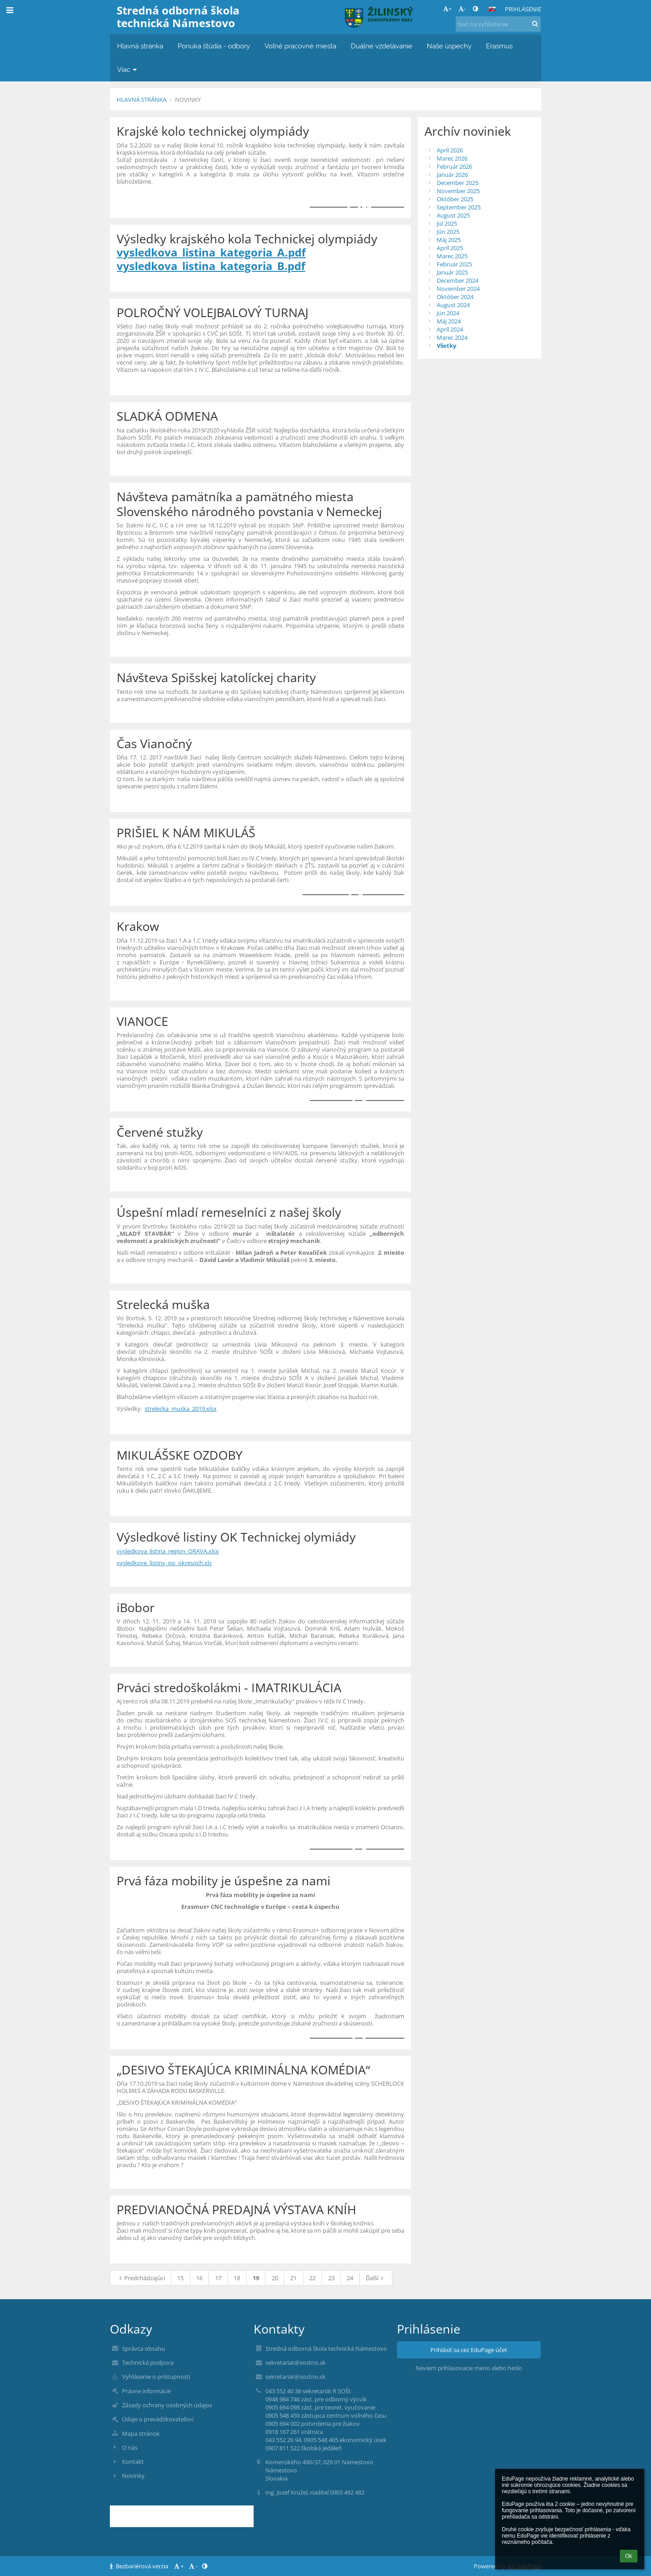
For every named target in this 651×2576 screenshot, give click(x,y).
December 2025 (457, 183)
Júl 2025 (447, 223)
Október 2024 (455, 297)
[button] (492, 9)
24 (350, 2278)
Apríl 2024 (450, 329)
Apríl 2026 (450, 150)
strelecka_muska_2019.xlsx (181, 1408)
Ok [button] (628, 2556)
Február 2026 (454, 166)
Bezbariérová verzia (140, 2566)
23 (331, 2278)
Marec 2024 (452, 337)
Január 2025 (452, 272)
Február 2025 (454, 264)
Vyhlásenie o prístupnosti (156, 2376)
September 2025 (459, 207)
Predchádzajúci (141, 2278)
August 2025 (453, 215)
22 (312, 2278)
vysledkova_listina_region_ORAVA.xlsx (168, 1551)
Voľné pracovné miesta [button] (300, 46)
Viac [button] (128, 69)
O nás (129, 2447)
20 (275, 2278)
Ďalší (376, 2278)
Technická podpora (148, 2362)
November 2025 (458, 191)
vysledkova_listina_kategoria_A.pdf (211, 252)
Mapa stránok (141, 2433)
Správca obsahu (143, 2348)
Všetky (446, 346)
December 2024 (457, 280)
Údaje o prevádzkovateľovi (157, 2419)
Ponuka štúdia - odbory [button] (214, 46)
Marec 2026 (452, 158)
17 (218, 2278)
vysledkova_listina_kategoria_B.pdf (211, 265)
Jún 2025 (448, 232)
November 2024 (458, 289)
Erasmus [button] (499, 46)
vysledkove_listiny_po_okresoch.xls (164, 1563)
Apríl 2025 (450, 248)
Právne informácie (146, 2391)
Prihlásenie (523, 9)
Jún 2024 (448, 313)
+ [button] (447, 9)
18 (237, 2278)
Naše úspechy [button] (449, 46)
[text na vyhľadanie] (498, 24)
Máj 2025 (449, 240)
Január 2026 (452, 175)
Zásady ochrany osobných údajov (167, 2405)
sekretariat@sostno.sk (295, 2362)
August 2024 (453, 305)
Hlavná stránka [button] (140, 46)
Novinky (188, 99)
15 (180, 2278)
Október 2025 (455, 199)
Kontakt (133, 2461)
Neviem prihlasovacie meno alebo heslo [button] (468, 2368)
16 (199, 2278)
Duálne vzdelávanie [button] (381, 46)
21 (293, 2278)
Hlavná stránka (141, 99)
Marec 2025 (452, 256)
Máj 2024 (449, 321)
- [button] (462, 9)
